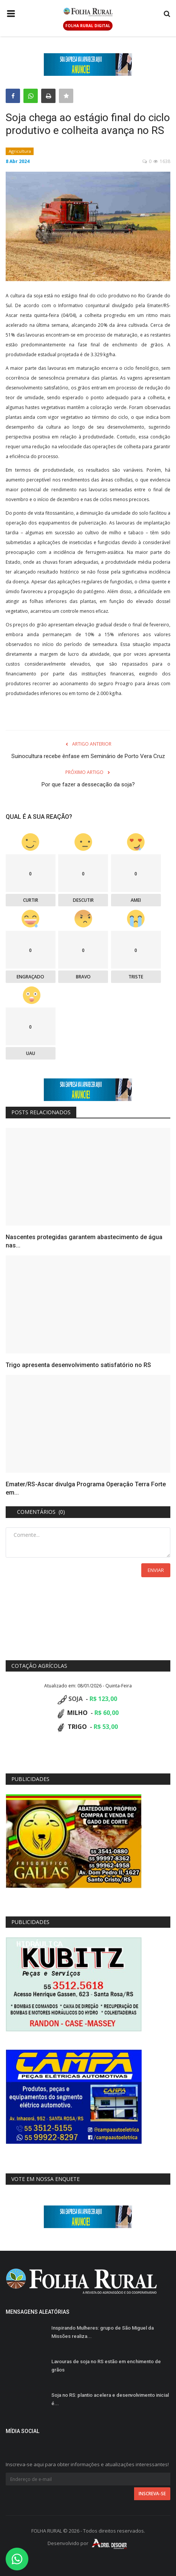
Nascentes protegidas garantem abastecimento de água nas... (84, 1241)
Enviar (156, 1570)
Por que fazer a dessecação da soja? (88, 784)
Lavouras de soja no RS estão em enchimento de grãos (106, 2366)
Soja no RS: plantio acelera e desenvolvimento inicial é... (110, 2399)
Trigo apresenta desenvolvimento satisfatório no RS (78, 1365)
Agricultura (20, 151)
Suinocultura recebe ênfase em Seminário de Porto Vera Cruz (88, 756)
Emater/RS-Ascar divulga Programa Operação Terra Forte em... (86, 1488)
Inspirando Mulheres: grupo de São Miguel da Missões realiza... (102, 2332)
